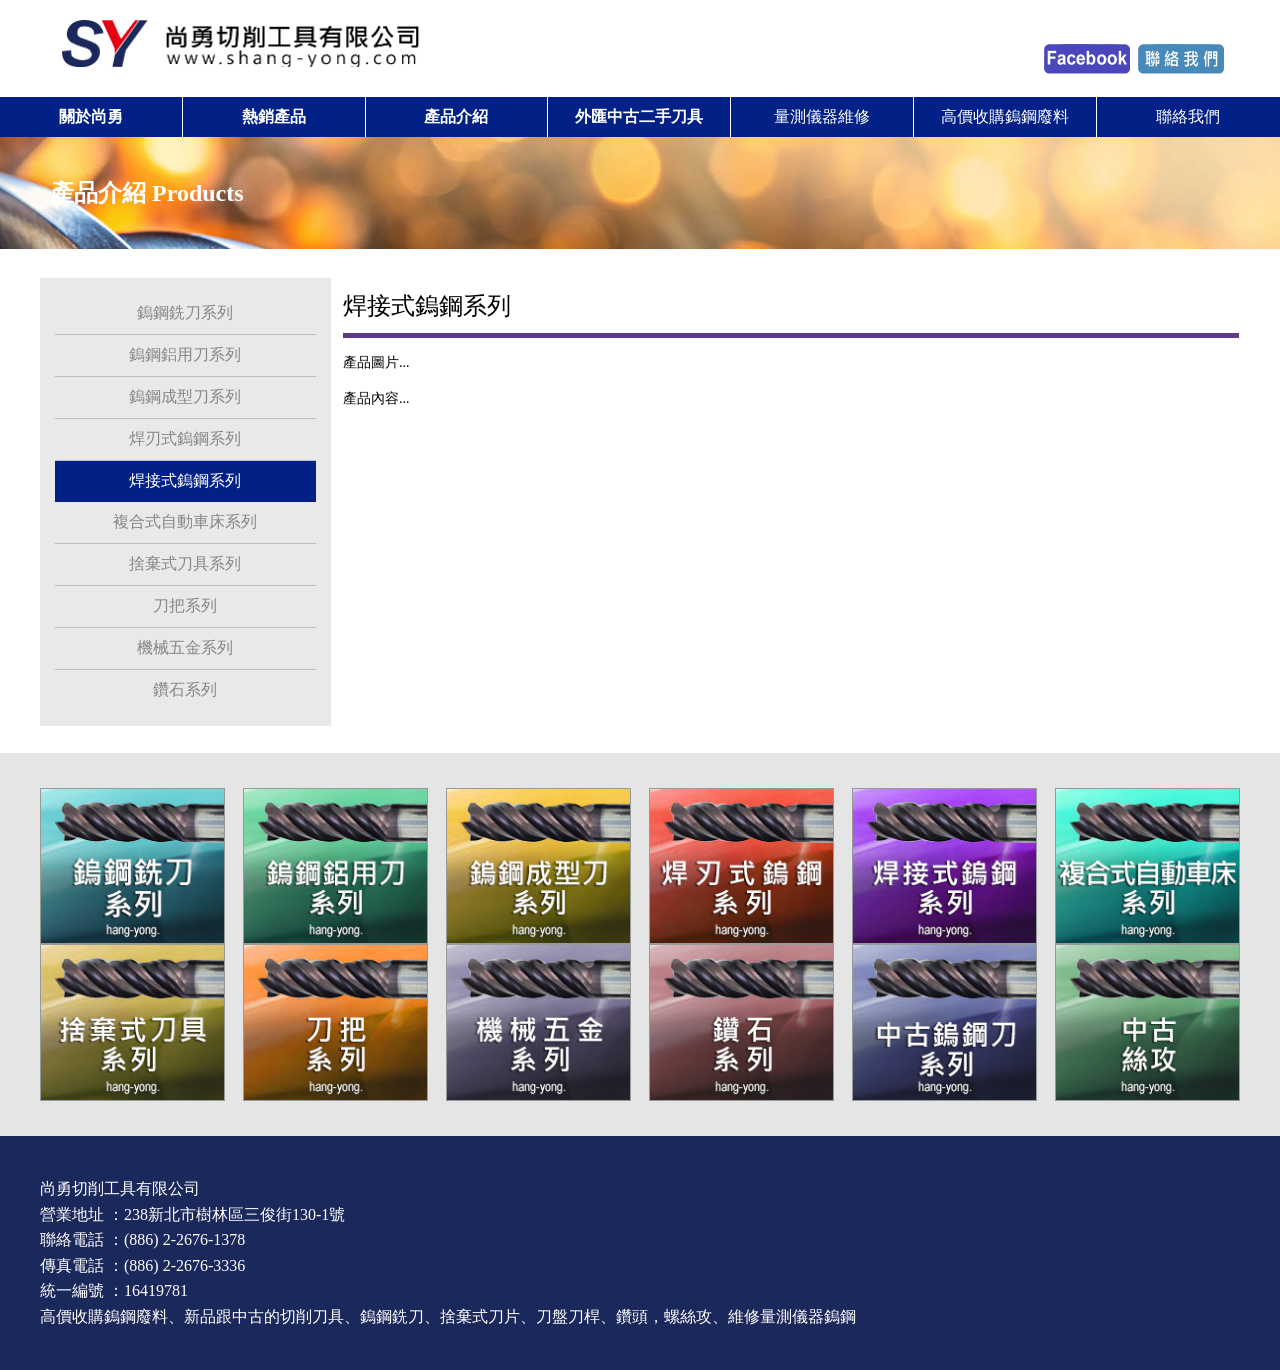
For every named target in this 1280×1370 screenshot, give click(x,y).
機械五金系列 (185, 647)
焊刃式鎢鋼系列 (185, 438)
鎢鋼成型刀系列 (185, 396)
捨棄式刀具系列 (185, 563)
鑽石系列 (185, 689)
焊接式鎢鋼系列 (185, 480)
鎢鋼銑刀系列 (185, 312)
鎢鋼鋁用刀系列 (185, 354)
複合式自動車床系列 (185, 521)
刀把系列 (185, 605)
